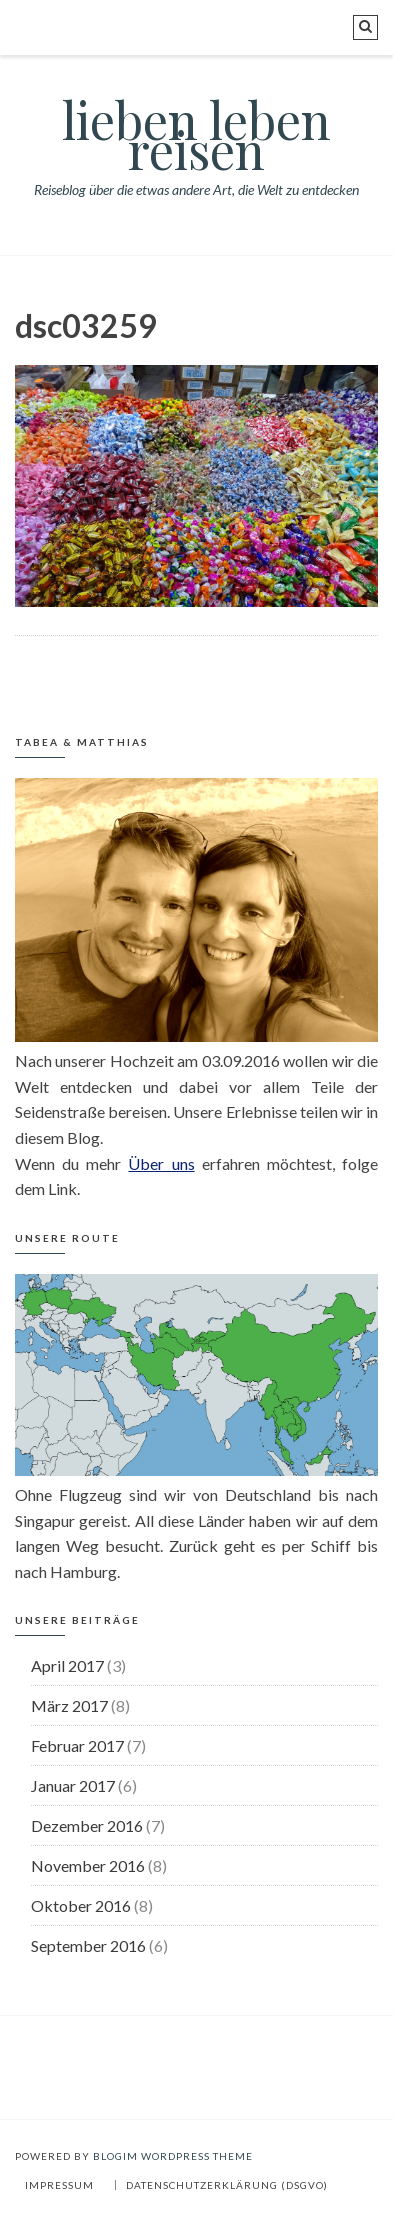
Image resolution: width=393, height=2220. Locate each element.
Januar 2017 (73, 1785)
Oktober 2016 (81, 1905)
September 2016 (88, 1945)
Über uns (161, 1163)
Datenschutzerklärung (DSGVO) (227, 2185)
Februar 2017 (77, 1745)
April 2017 (67, 1665)
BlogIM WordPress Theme (173, 2156)
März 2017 (69, 1705)
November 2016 (88, 1865)
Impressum (59, 2185)
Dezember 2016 (87, 1825)
